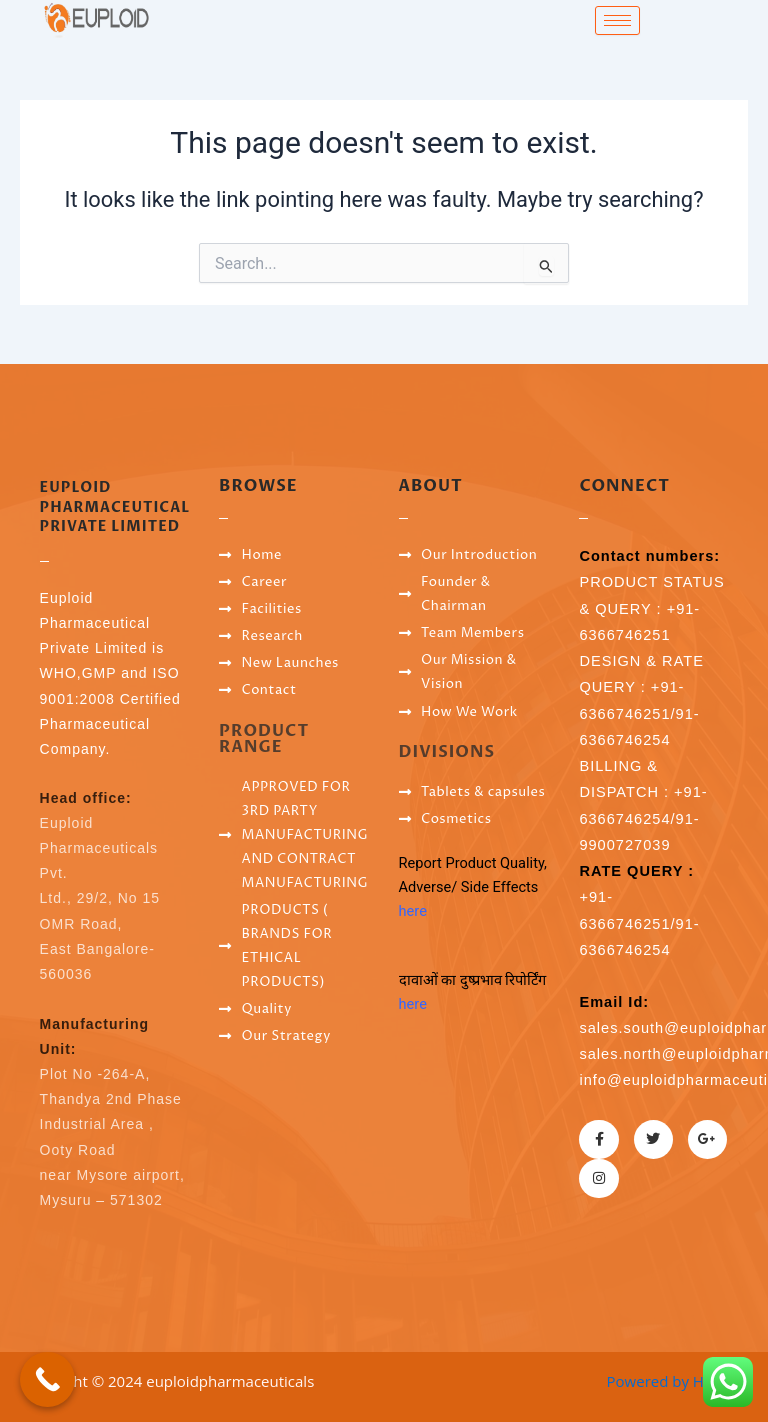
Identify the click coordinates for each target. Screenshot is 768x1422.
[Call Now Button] (47, 1379)
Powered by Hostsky (677, 1381)
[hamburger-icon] (617, 20)
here (413, 911)
